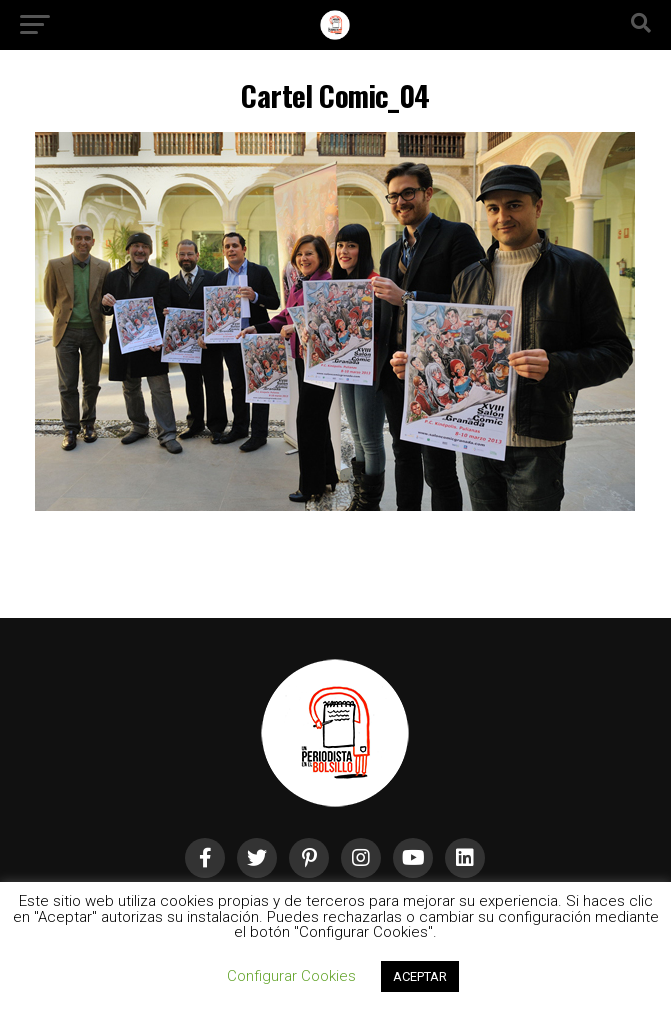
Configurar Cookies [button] (291, 976)
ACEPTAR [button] (420, 976)
